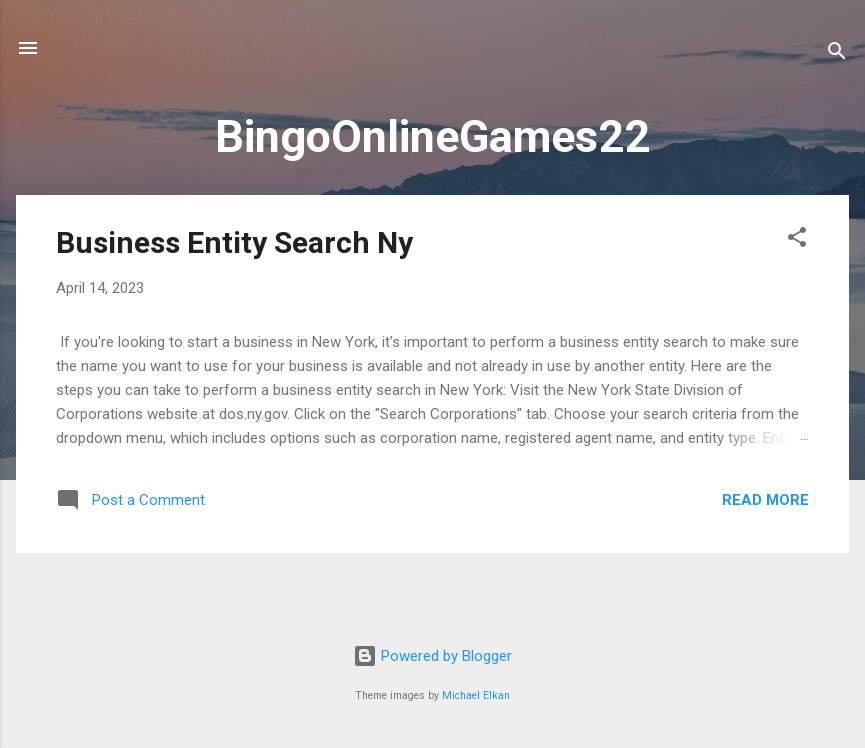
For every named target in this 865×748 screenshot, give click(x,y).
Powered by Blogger (432, 656)
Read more (765, 500)
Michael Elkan (476, 695)
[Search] (837, 54)
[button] (797, 240)
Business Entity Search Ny (234, 242)
